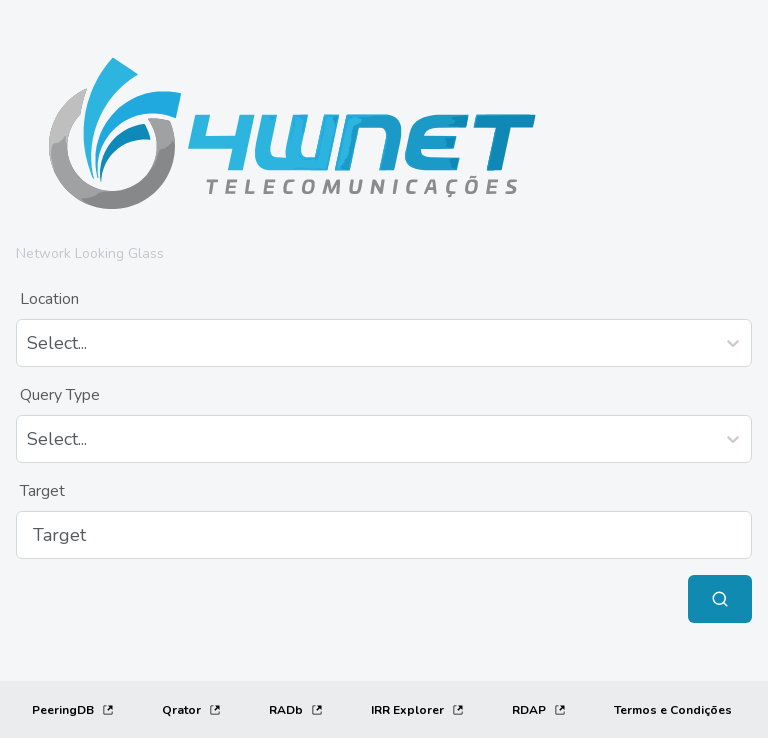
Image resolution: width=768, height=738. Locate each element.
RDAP (539, 710)
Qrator (191, 710)
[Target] (384, 535)
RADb (296, 710)
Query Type (60, 395)
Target (42, 491)
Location (49, 299)
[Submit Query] (720, 599)
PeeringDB (73, 710)
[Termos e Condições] (673, 710)
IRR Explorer (417, 710)
